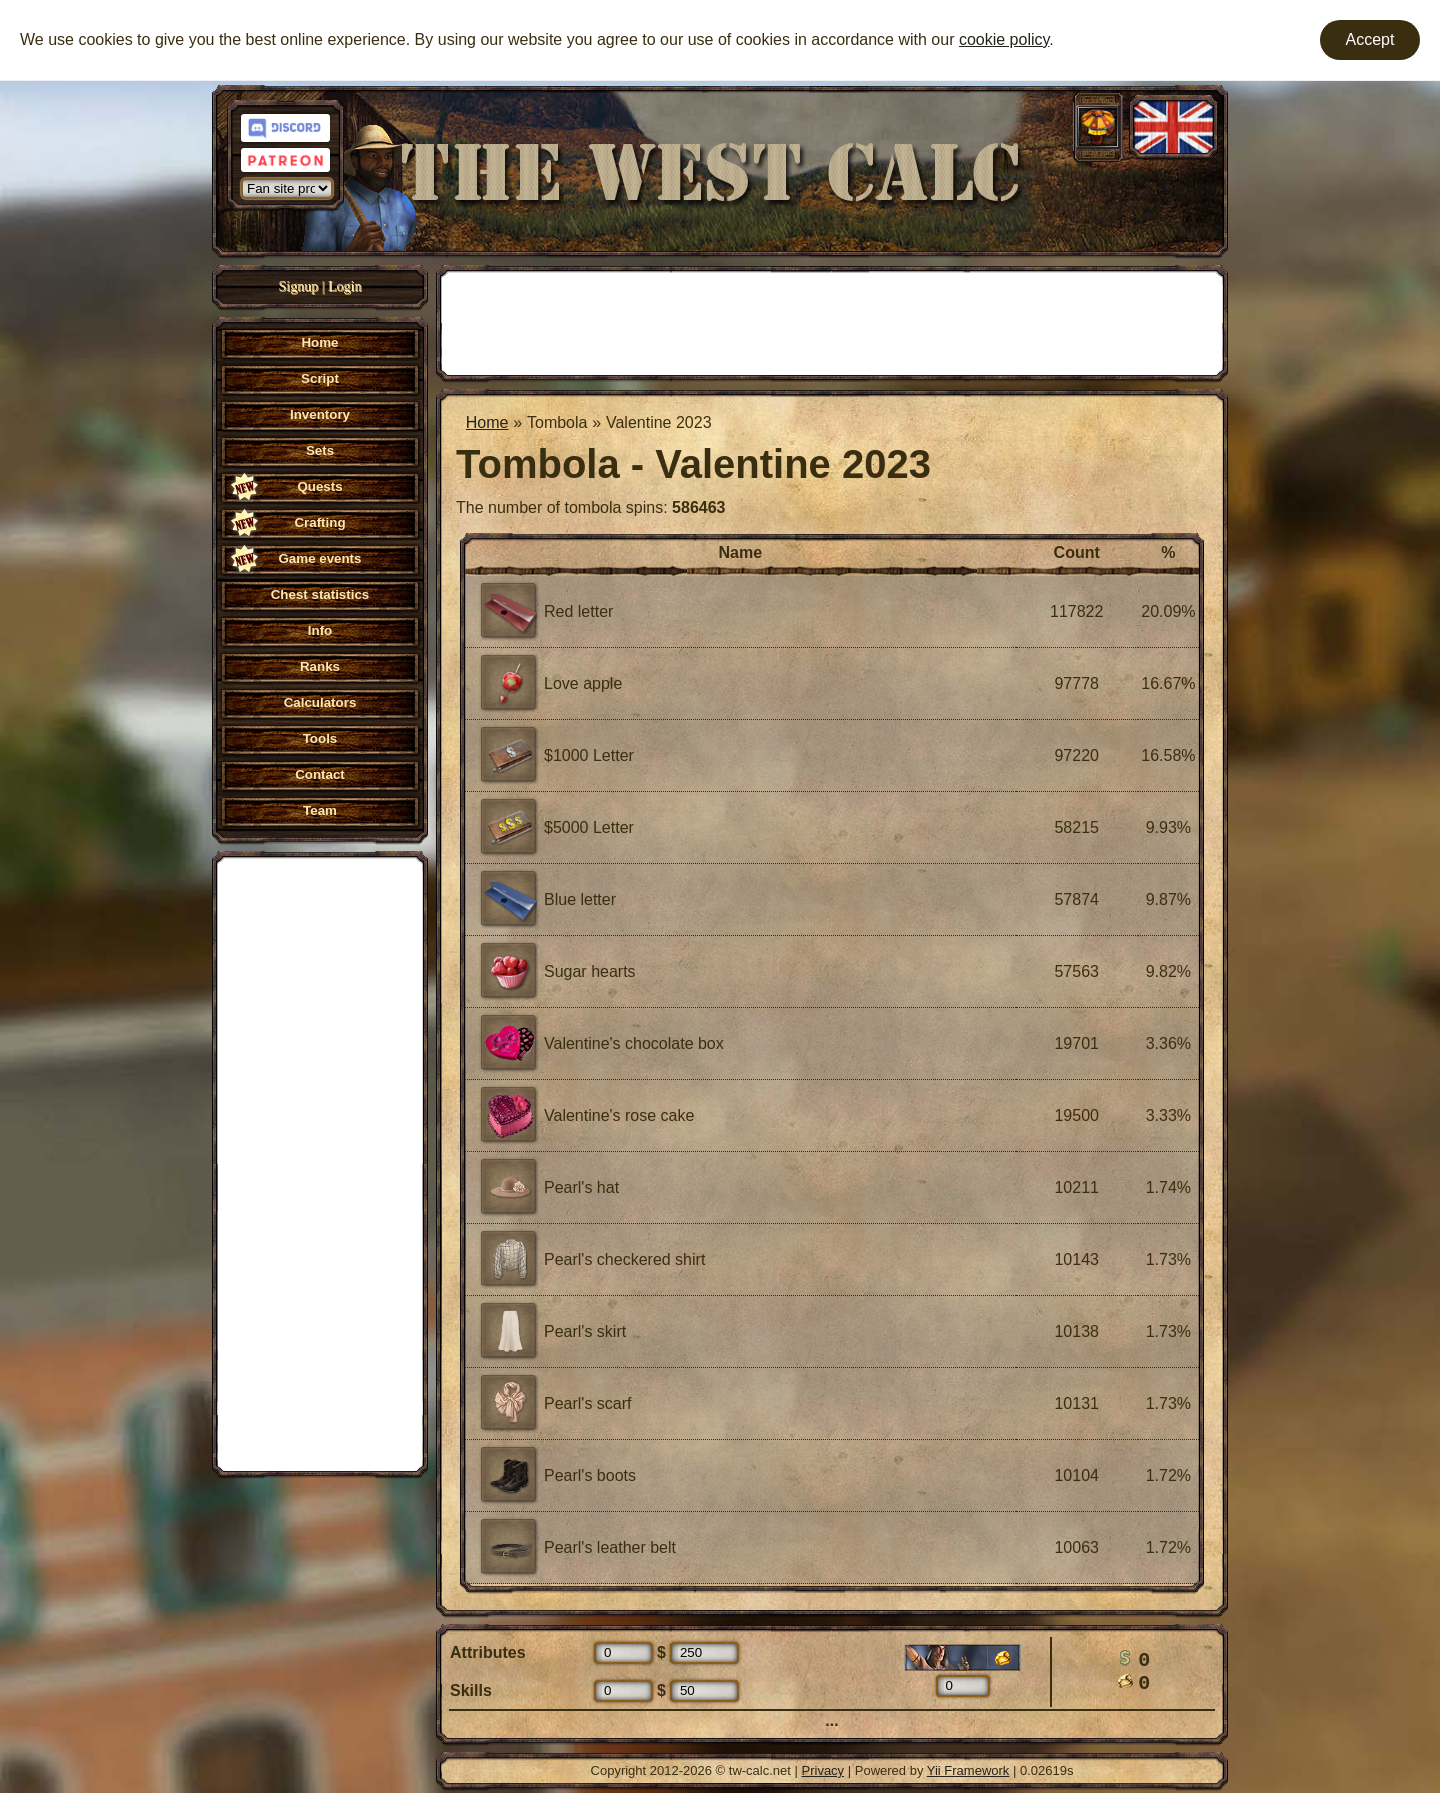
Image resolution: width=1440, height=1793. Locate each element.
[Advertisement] (320, 1162)
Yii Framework (968, 1770)
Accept (1370, 39)
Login (344, 286)
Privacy (823, 1770)
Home (487, 422)
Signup (299, 286)
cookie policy (1004, 39)
